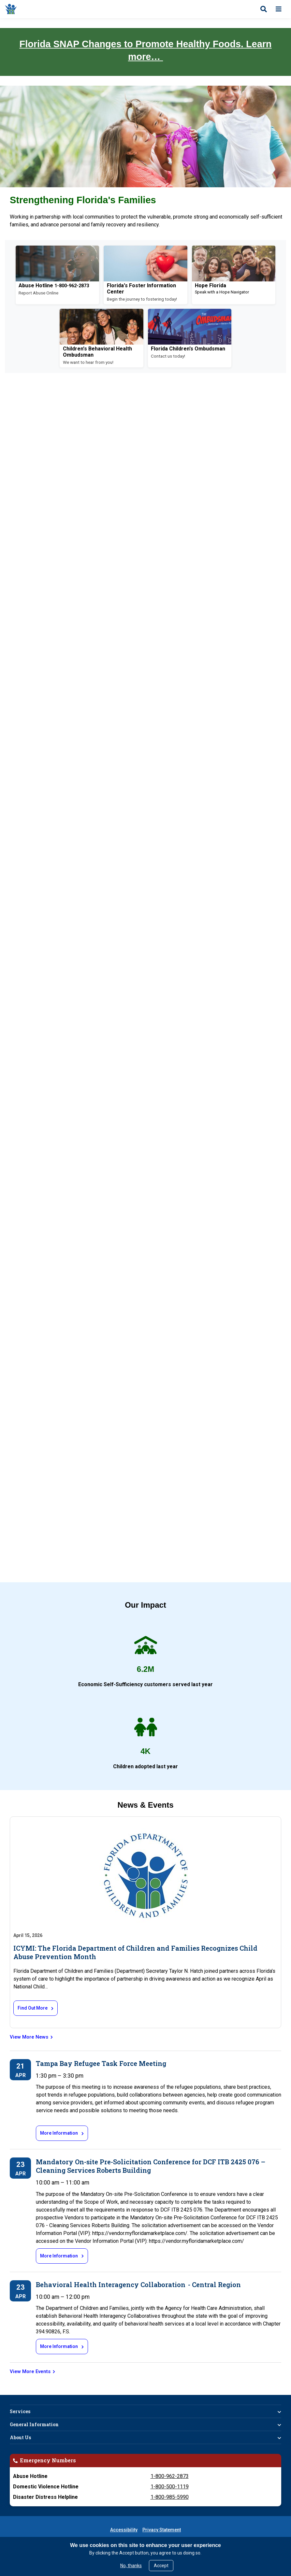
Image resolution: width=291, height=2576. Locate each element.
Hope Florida (210, 285)
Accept (161, 2565)
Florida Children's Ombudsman (188, 349)
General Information (34, 2424)
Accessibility (124, 2529)
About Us (20, 2437)
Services (20, 2411)
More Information (59, 2133)
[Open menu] (278, 9)
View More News (29, 2037)
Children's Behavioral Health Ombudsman (97, 352)
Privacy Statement (161, 2529)
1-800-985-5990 (170, 2497)
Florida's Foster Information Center (141, 288)
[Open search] (263, 9)
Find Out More (33, 2008)
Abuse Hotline (36, 285)
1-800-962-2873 (170, 2476)
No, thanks (131, 2565)
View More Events (30, 2371)
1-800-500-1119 (170, 2486)
